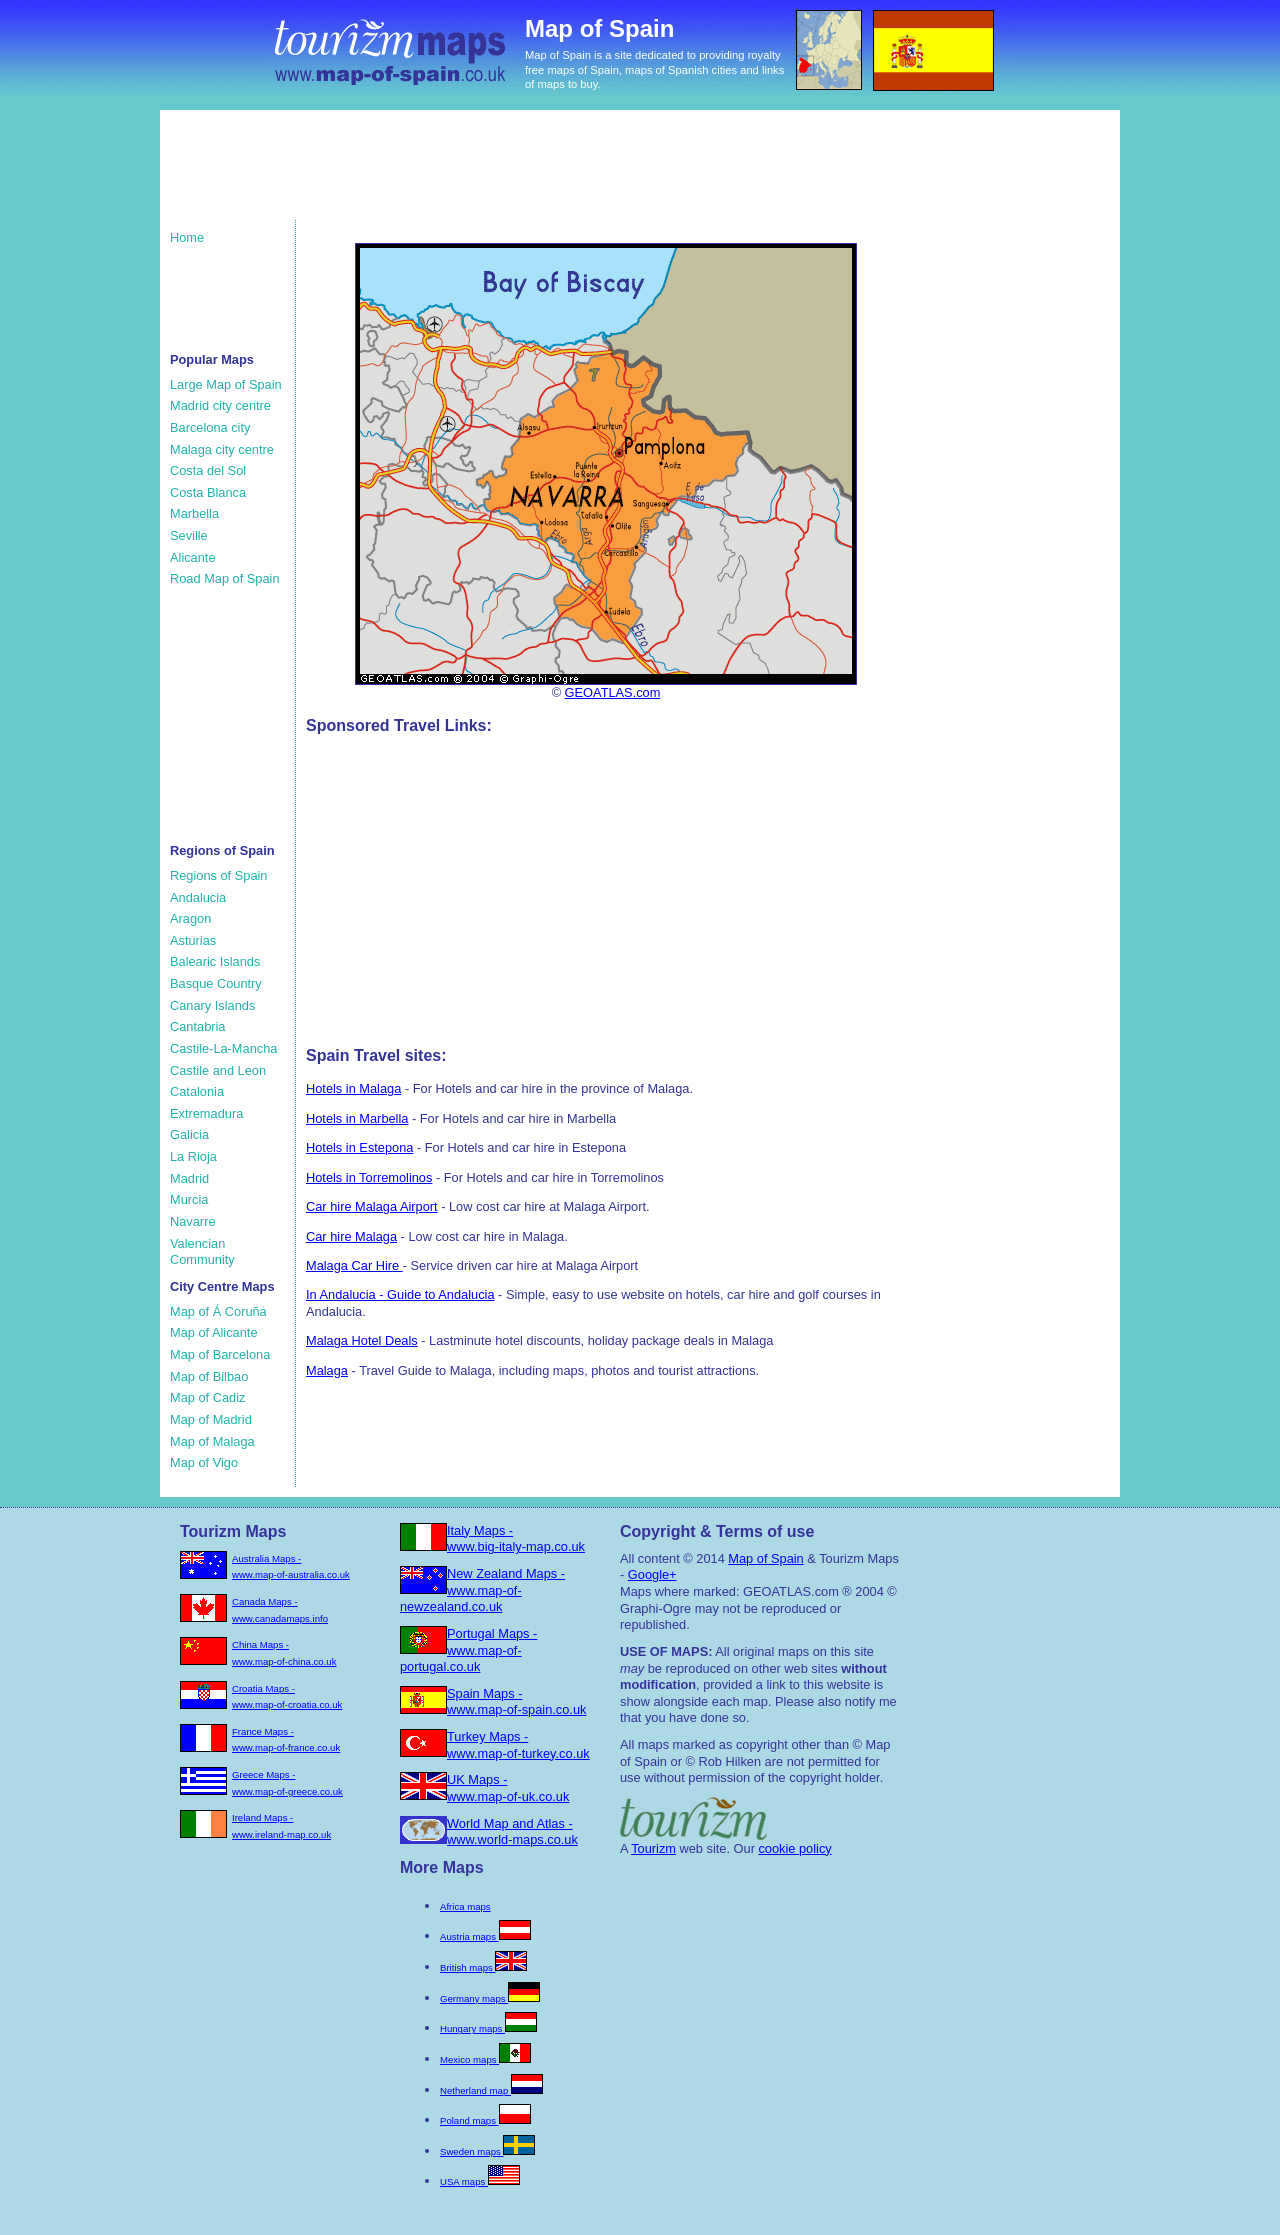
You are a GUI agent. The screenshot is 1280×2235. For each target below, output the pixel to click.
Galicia (189, 1134)
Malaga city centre (222, 449)
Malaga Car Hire (354, 1265)
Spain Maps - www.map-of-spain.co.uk (516, 1702)
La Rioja (193, 1156)
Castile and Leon (218, 1070)
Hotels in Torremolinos (369, 1177)
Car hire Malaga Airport (372, 1206)
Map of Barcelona (220, 1354)
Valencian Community (202, 1252)
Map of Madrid (211, 1419)
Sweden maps (487, 2151)
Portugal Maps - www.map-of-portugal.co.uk (468, 1650)
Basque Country (216, 983)
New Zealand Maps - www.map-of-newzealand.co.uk (482, 1590)
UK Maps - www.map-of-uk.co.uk (508, 1788)
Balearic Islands (215, 961)
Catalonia (197, 1091)
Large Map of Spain (226, 384)
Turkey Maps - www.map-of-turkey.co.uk (518, 1745)
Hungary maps (488, 2028)
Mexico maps (485, 2059)
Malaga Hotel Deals (362, 1340)
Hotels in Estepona (359, 1147)
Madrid (189, 1178)
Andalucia (198, 897)
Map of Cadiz (207, 1397)
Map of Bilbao (209, 1376)
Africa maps (465, 1906)
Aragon (190, 918)
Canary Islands (212, 1005)
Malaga (327, 1370)
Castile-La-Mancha (223, 1048)
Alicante (193, 557)
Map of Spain (765, 1558)
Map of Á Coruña (218, 1311)
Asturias (193, 940)
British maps (483, 1967)
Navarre (193, 1221)
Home (187, 237)
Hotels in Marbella (357, 1118)
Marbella (194, 513)
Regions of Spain (218, 875)
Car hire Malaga (351, 1236)
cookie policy (794, 1848)
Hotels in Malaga (353, 1088)
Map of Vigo (204, 1462)
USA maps (480, 2181)
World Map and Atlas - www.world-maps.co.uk (512, 1832)
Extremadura (206, 1113)
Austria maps (485, 1936)
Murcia (189, 1199)
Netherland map (491, 2090)
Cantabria (198, 1026)
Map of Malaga (212, 1441)
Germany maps (490, 1998)
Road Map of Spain (225, 578)
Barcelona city (210, 427)
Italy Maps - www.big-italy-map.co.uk (516, 1539)
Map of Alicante (214, 1332)
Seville (189, 535)
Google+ (652, 1574)
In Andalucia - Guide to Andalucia (400, 1294)
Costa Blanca (208, 492)
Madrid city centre (220, 405)
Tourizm (653, 1848)
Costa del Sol (208, 470)
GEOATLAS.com (613, 692)
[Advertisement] (549, 175)
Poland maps (485, 2120)
